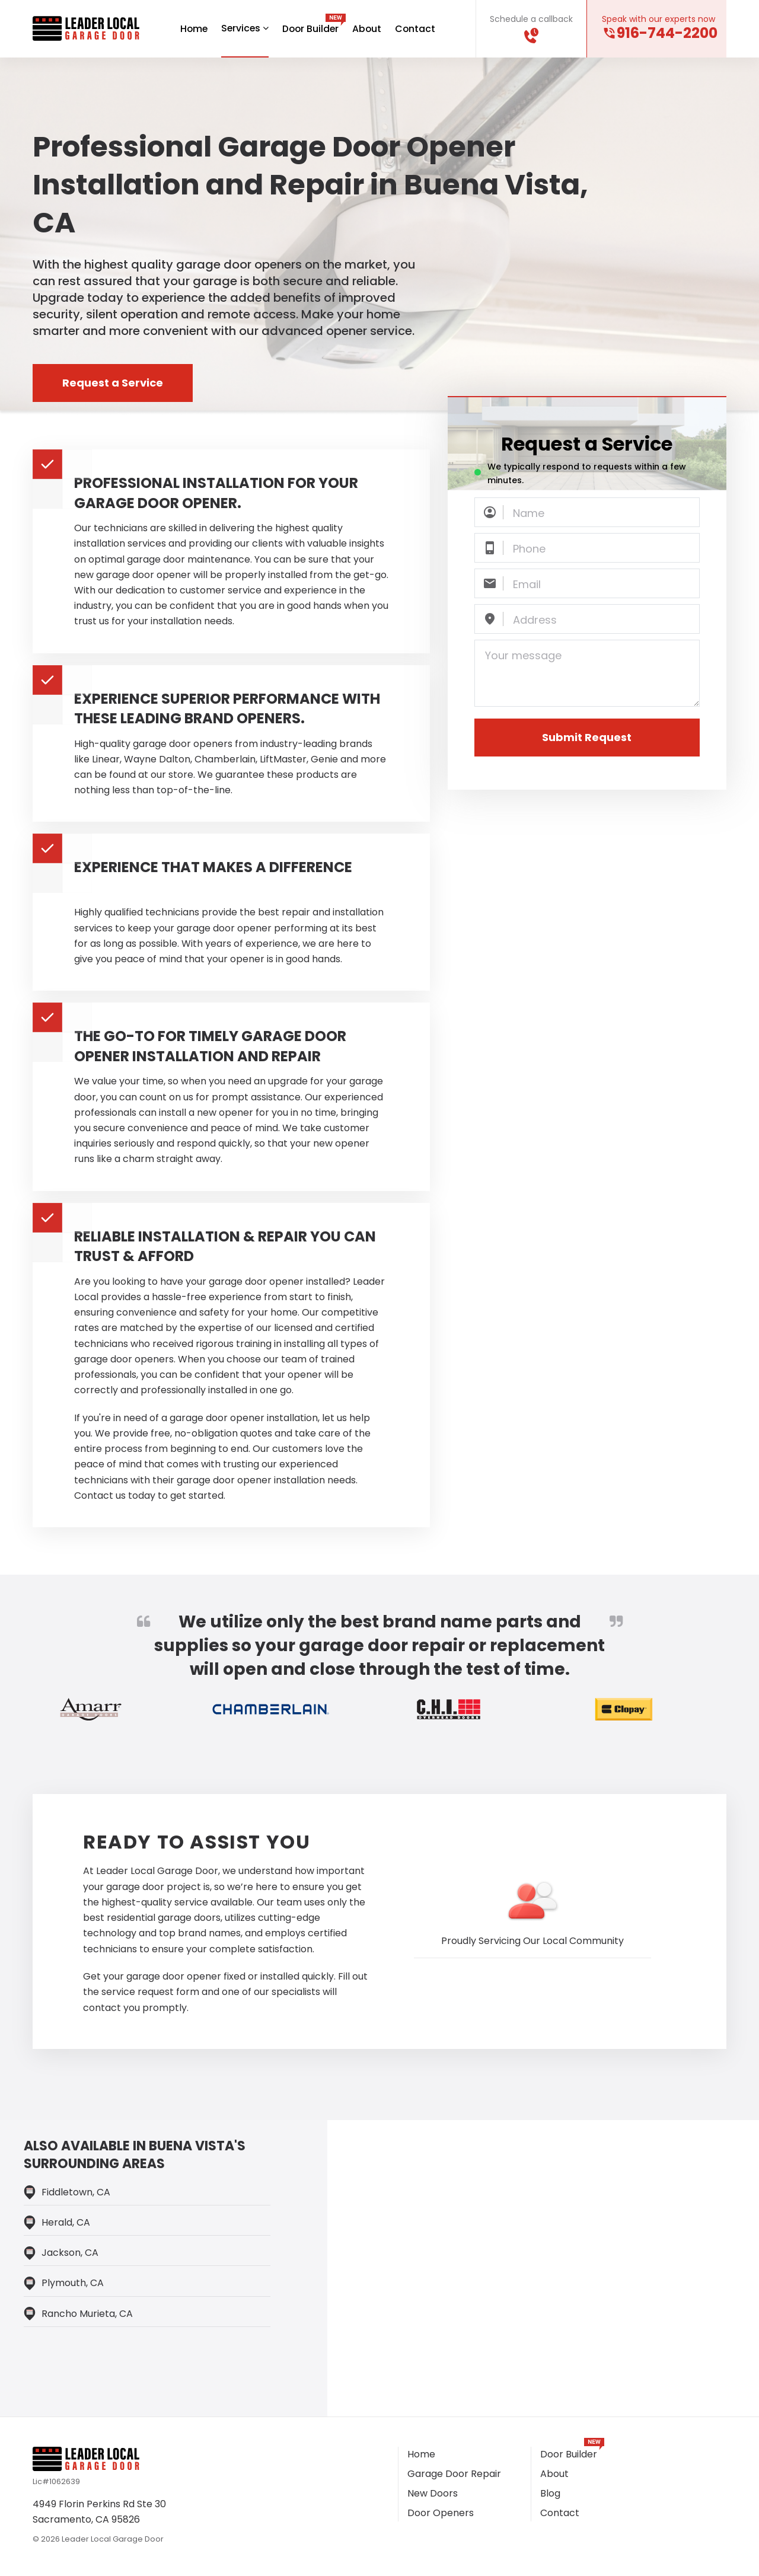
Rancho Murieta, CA (87, 2313)
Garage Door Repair (454, 2474)
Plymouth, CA (73, 2283)
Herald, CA (66, 2223)
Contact (417, 28)
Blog (550, 2494)
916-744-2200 (667, 33)
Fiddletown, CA (76, 2193)
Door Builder (311, 28)
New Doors (432, 2494)
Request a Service (112, 383)
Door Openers (440, 2513)
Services (243, 28)
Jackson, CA (70, 2253)
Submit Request (587, 737)
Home (191, 28)
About (368, 28)
